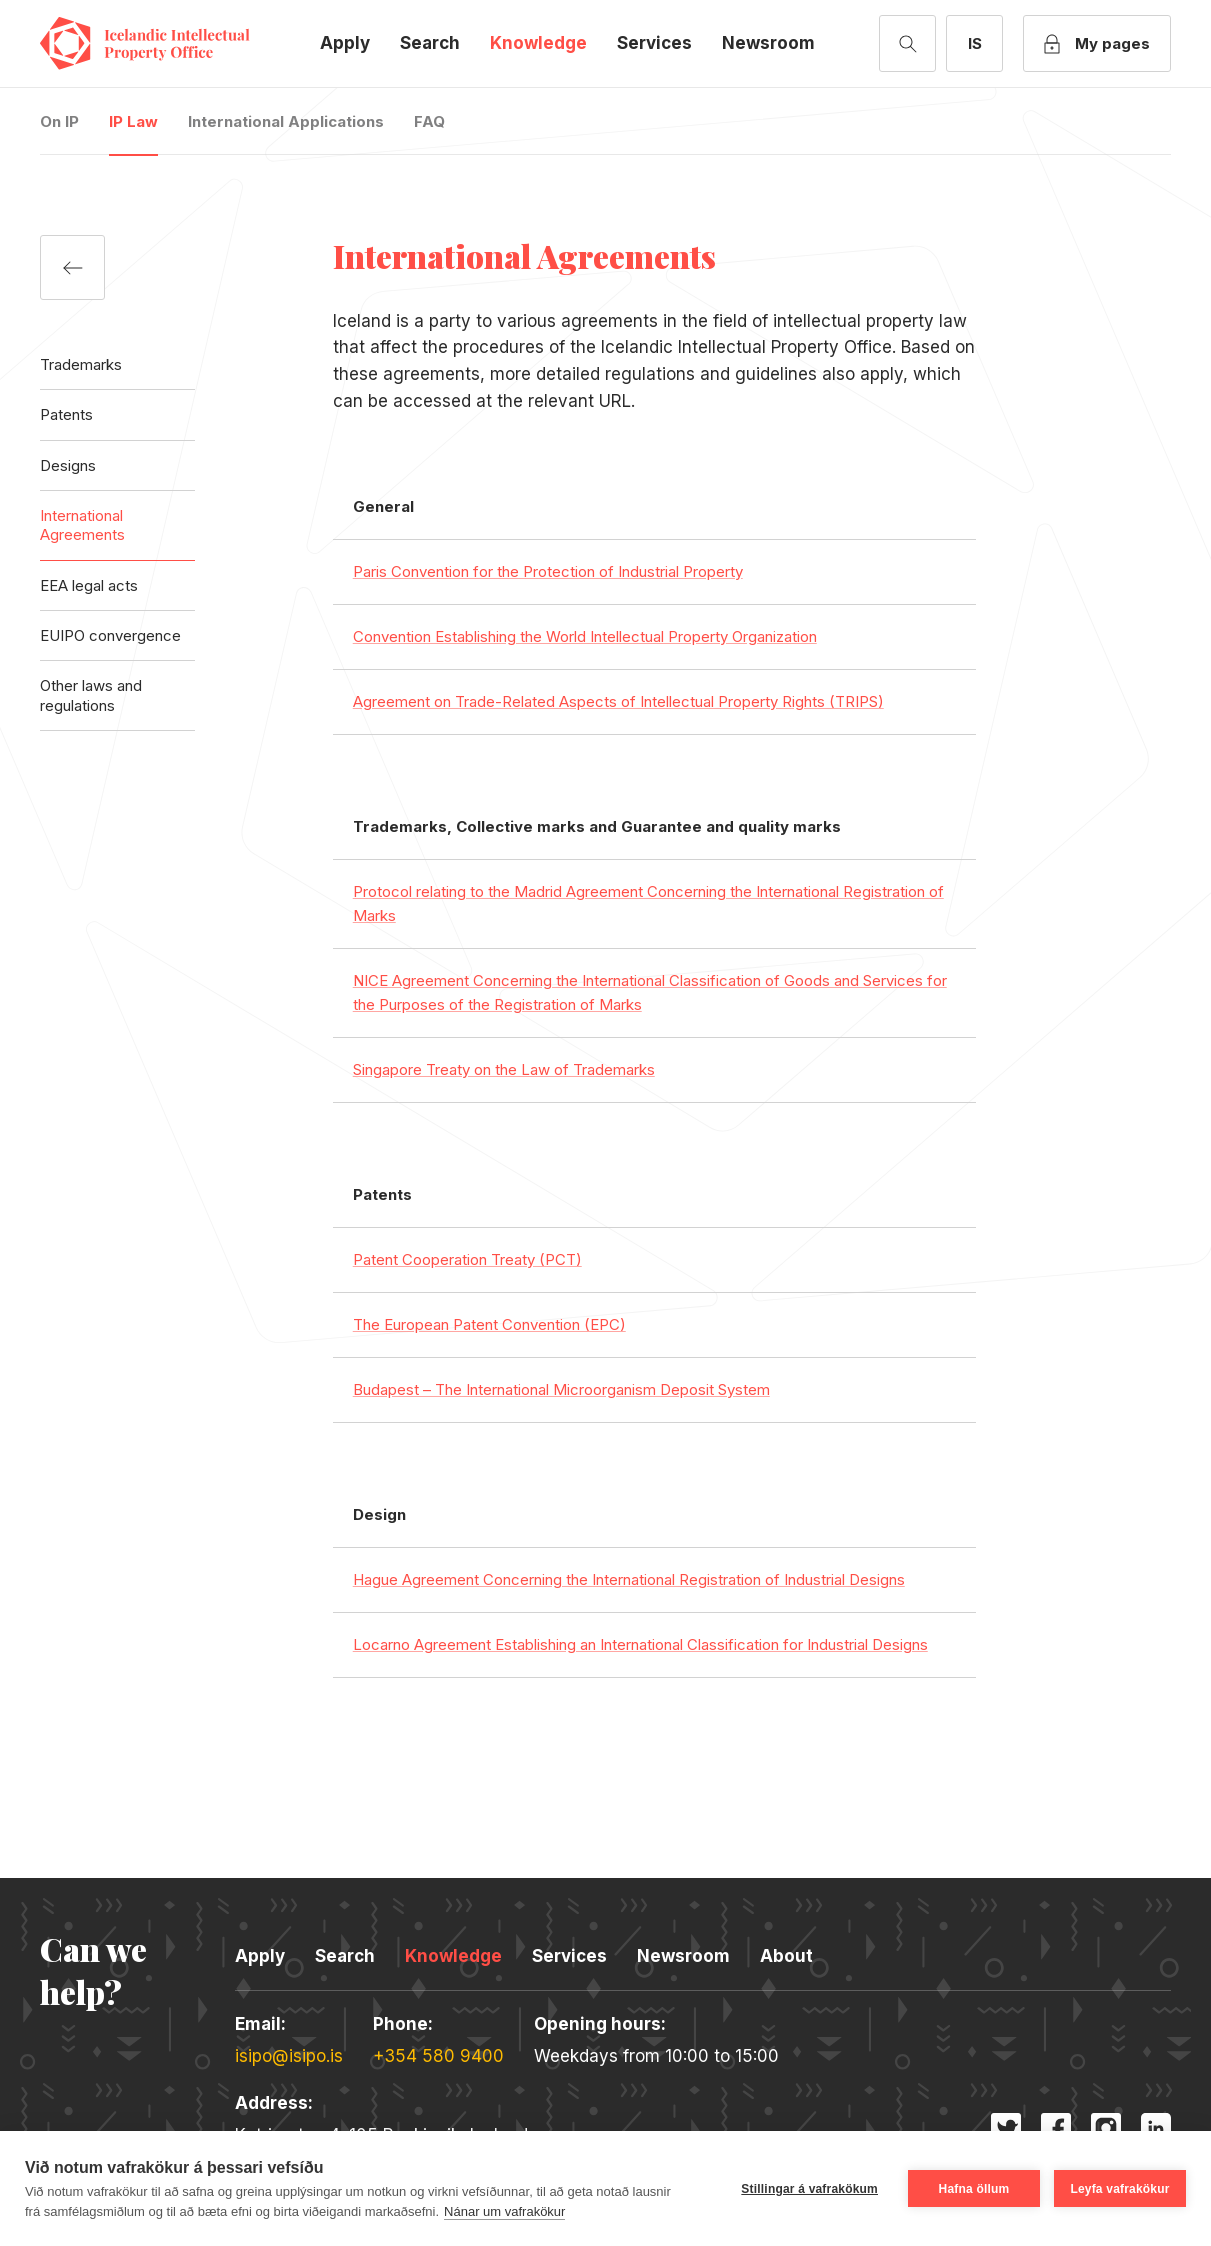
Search (430, 43)
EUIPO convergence (110, 635)
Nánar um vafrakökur (504, 2211)
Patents (66, 414)
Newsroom (768, 43)
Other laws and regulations (91, 695)
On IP (59, 121)
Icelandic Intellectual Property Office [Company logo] (160, 43)
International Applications (286, 121)
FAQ (429, 121)
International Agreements (82, 525)
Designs (68, 465)
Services (654, 43)
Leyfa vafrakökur (1119, 2189)
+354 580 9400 (438, 2056)
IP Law (133, 121)
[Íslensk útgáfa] (974, 43)
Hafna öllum (974, 2189)
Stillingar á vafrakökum (809, 2189)
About (786, 1956)
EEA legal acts (89, 585)
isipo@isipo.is (289, 2056)
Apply (345, 43)
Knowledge (538, 43)
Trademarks (81, 364)
